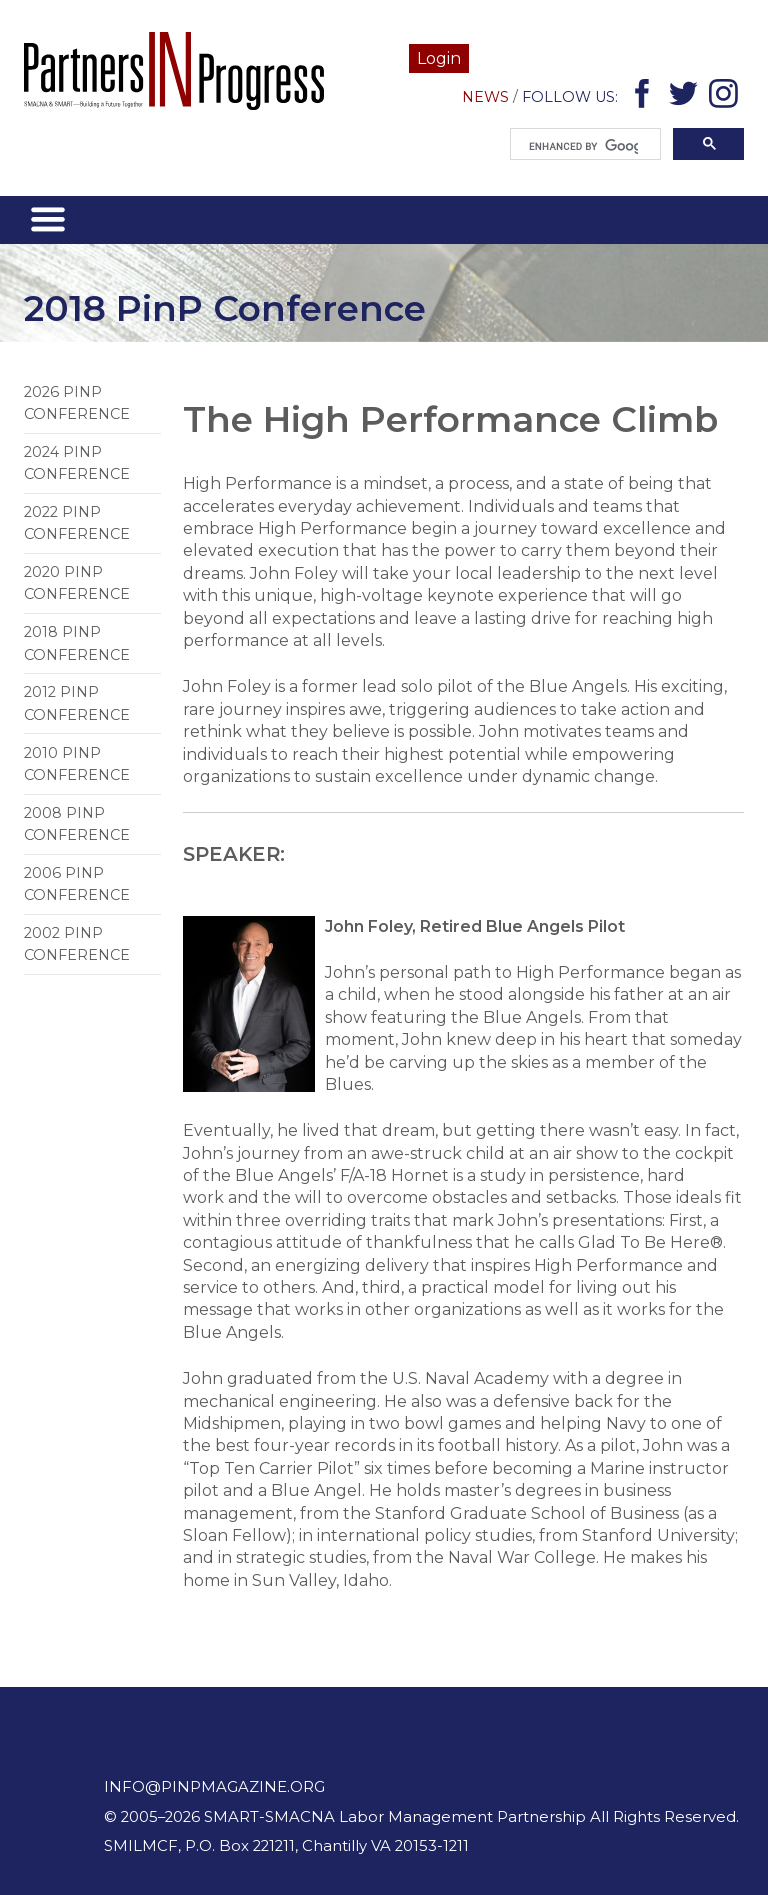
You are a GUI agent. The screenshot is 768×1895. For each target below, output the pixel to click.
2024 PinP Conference (77, 463)
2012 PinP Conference (77, 703)
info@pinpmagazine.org (214, 1787)
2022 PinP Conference (77, 523)
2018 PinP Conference (77, 643)
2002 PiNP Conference (77, 944)
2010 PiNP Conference (77, 764)
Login (439, 58)
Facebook (645, 97)
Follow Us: (570, 97)
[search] (583, 147)
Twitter (686, 97)
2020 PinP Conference (77, 583)
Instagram (726, 97)
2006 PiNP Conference (77, 884)
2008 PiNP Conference (77, 824)
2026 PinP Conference (77, 403)
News (485, 97)
